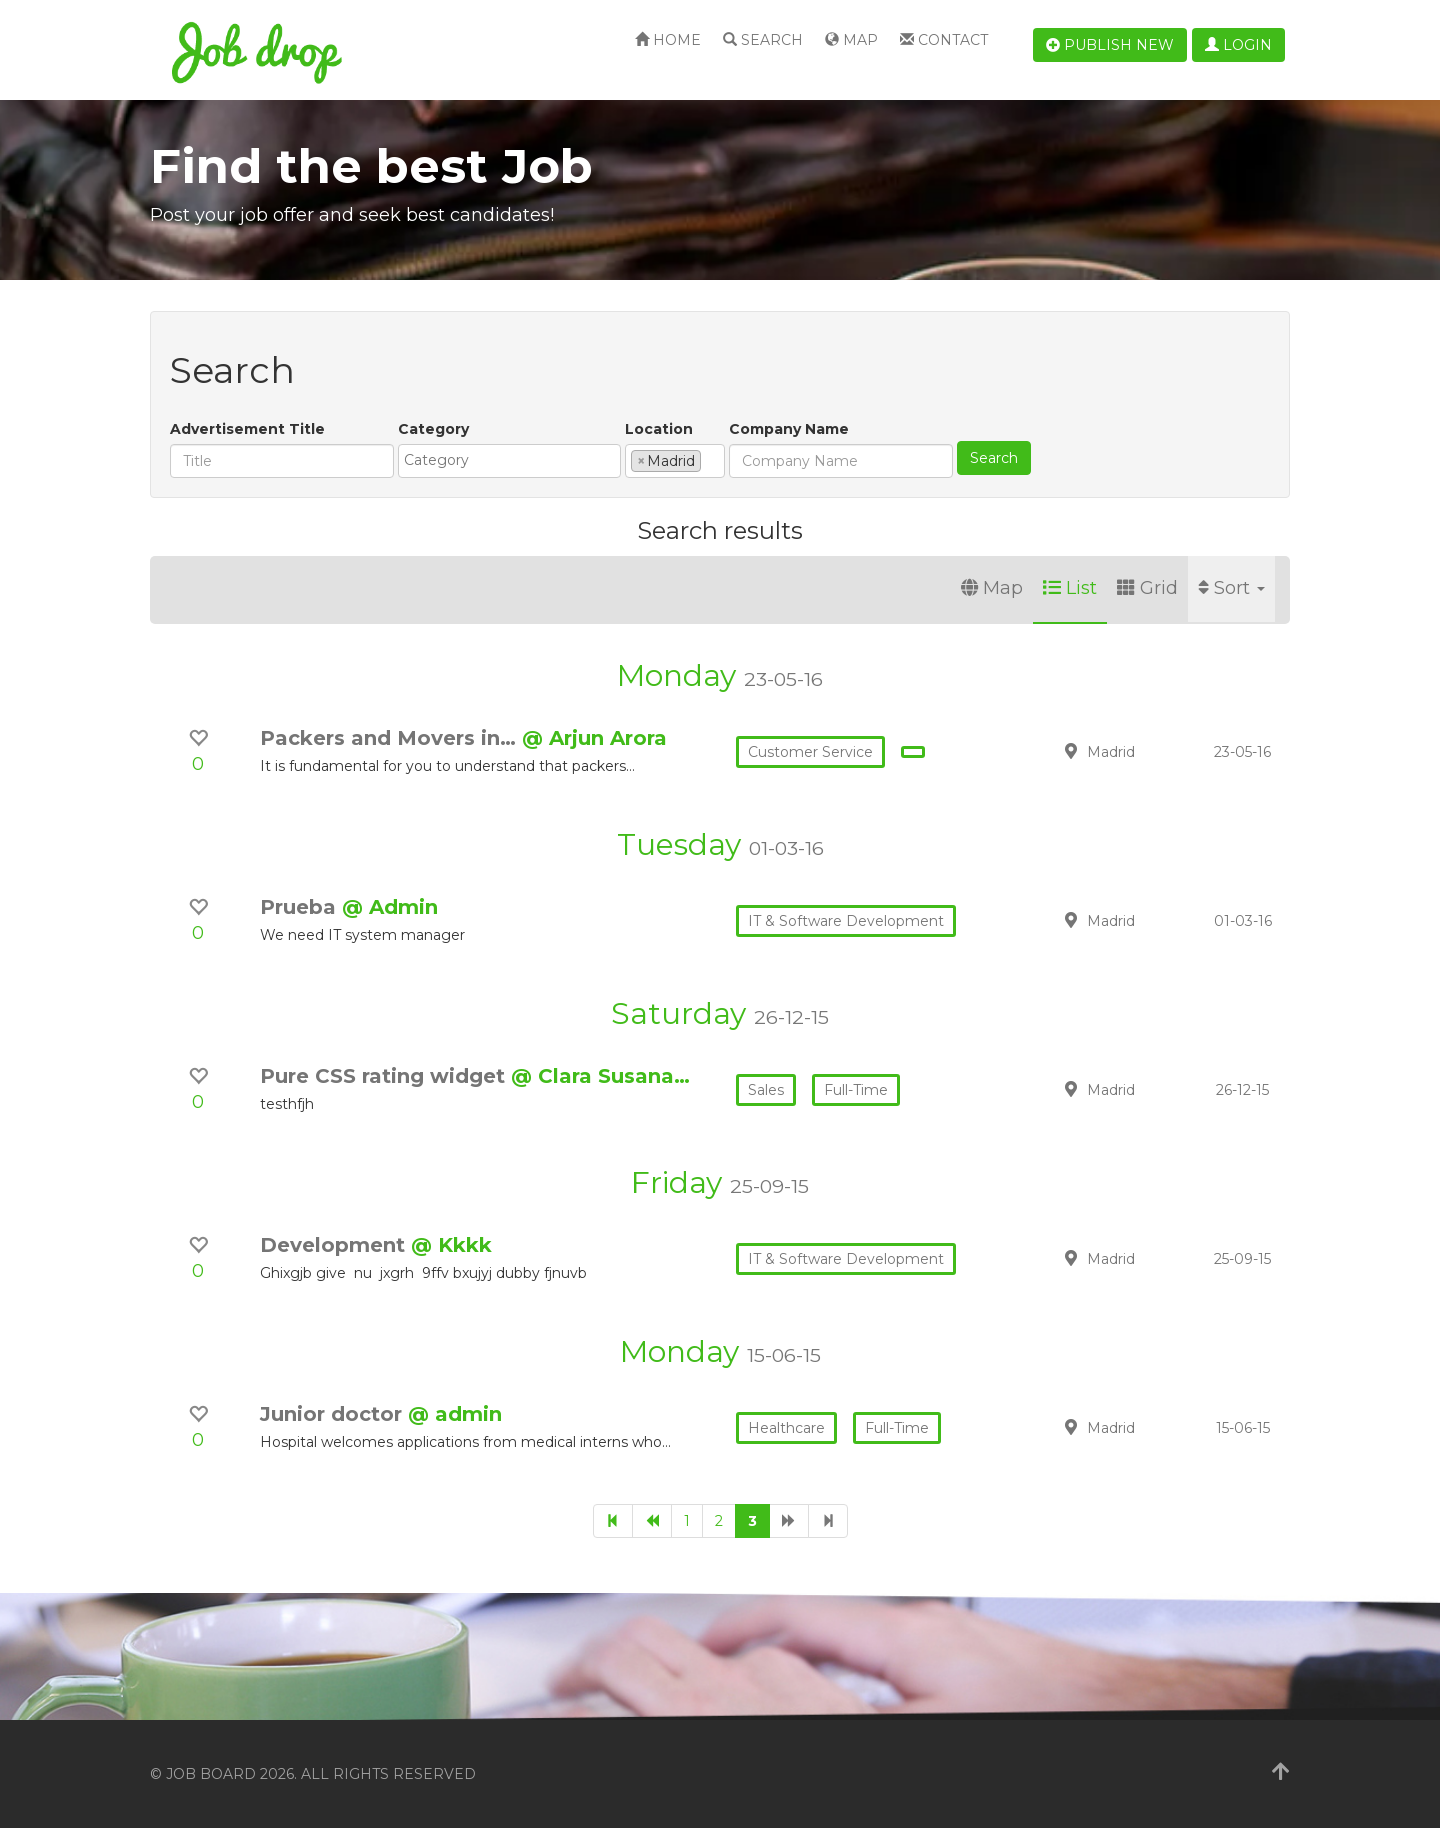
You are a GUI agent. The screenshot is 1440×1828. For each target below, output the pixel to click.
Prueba (301, 907)
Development (335, 1245)
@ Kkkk (451, 1245)
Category (433, 429)
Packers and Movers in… (391, 738)
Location (659, 429)
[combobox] (509, 461)
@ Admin (390, 907)
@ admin (455, 1414)
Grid (1147, 588)
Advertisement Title (247, 429)
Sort (1231, 588)
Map (851, 40)
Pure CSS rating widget (385, 1076)
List (1070, 588)
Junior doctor (334, 1414)
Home (668, 40)
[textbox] (514, 460)
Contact (944, 40)
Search (763, 40)
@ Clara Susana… (600, 1076)
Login (1238, 45)
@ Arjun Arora (594, 738)
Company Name (789, 429)
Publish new (1110, 45)
